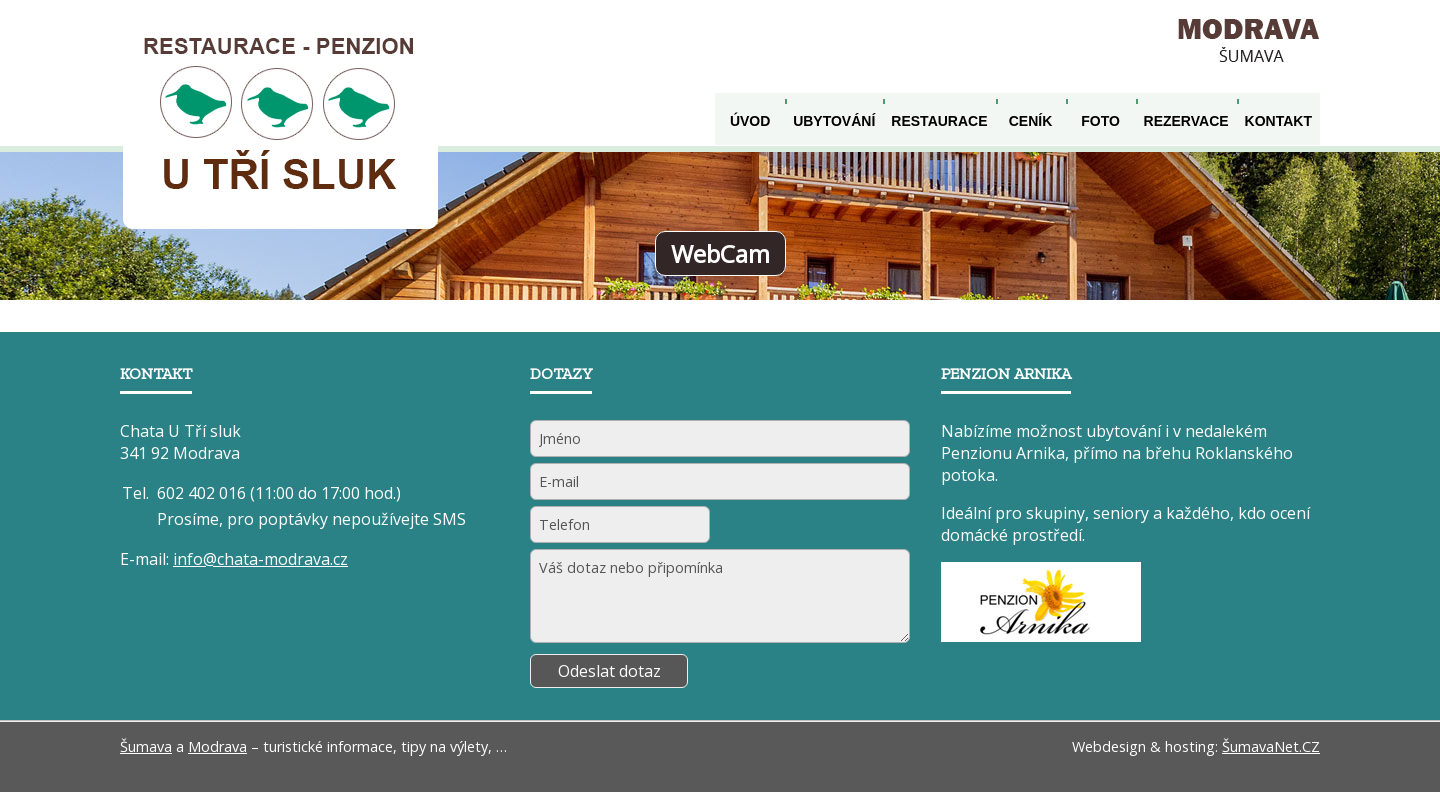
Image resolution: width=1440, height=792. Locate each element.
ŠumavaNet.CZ (1271, 746)
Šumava (146, 746)
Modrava (217, 746)
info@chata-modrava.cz (260, 559)
